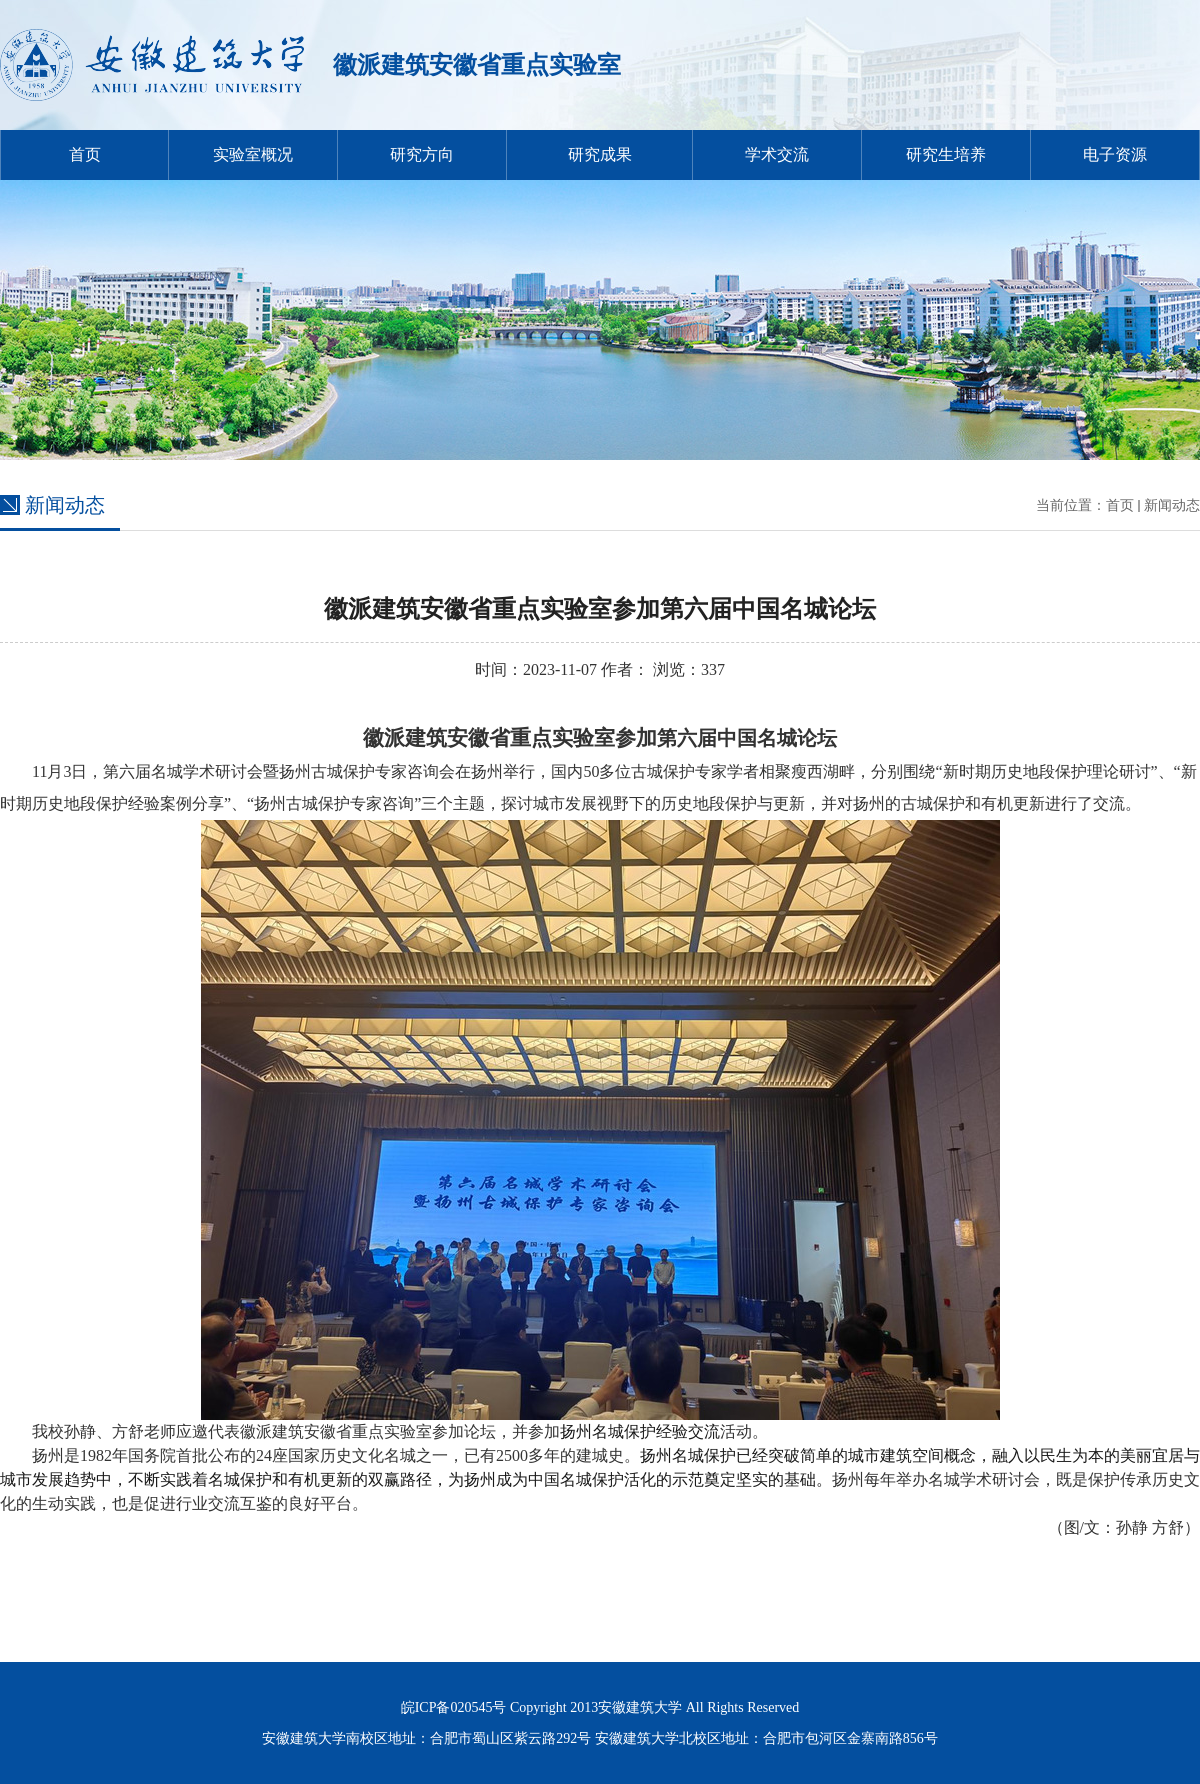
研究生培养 (946, 154)
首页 (85, 154)
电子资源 (1115, 154)
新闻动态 (1172, 505)
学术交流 (777, 154)
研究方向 (422, 154)
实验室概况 (253, 154)
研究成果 (600, 154)
